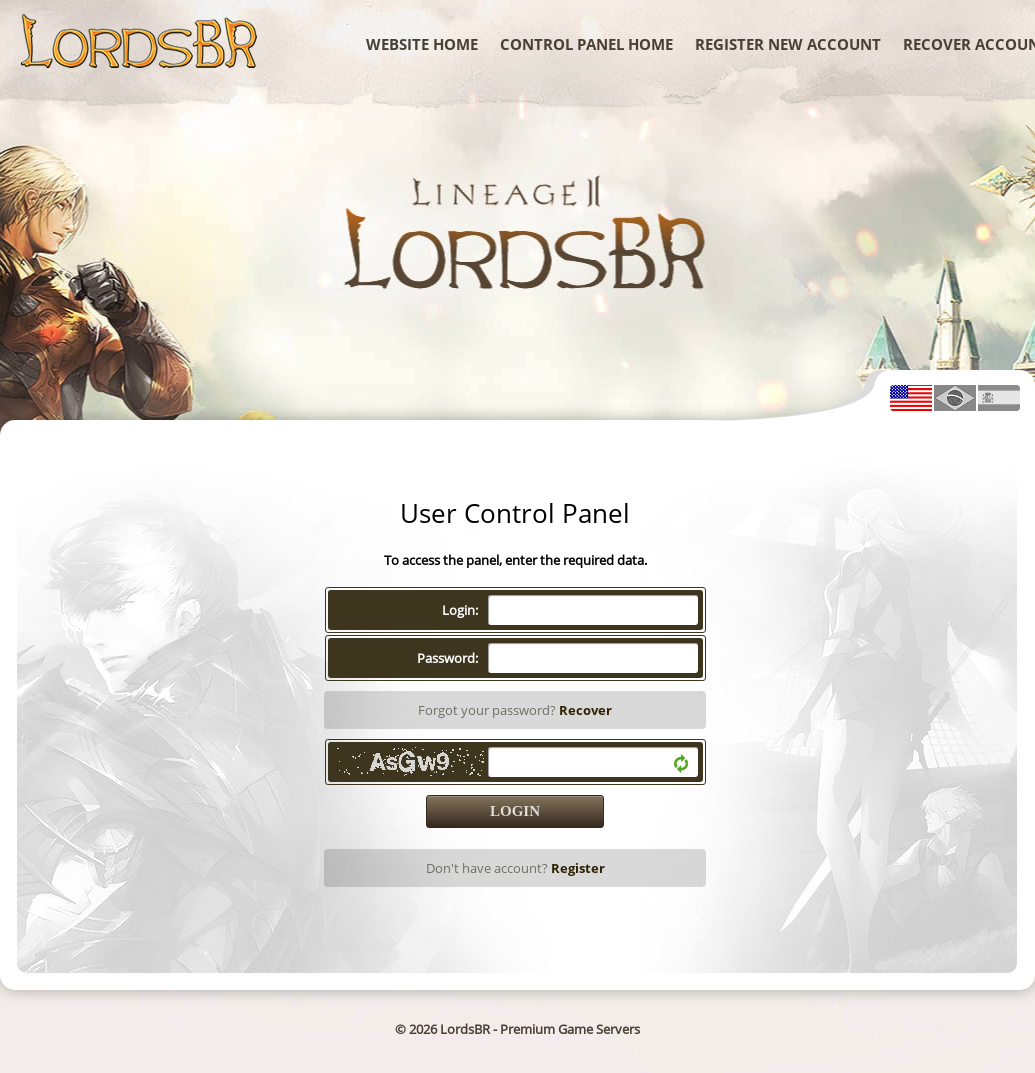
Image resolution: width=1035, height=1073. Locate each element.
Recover (585, 710)
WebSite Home (422, 44)
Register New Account (788, 44)
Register (578, 868)
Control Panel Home (586, 44)
